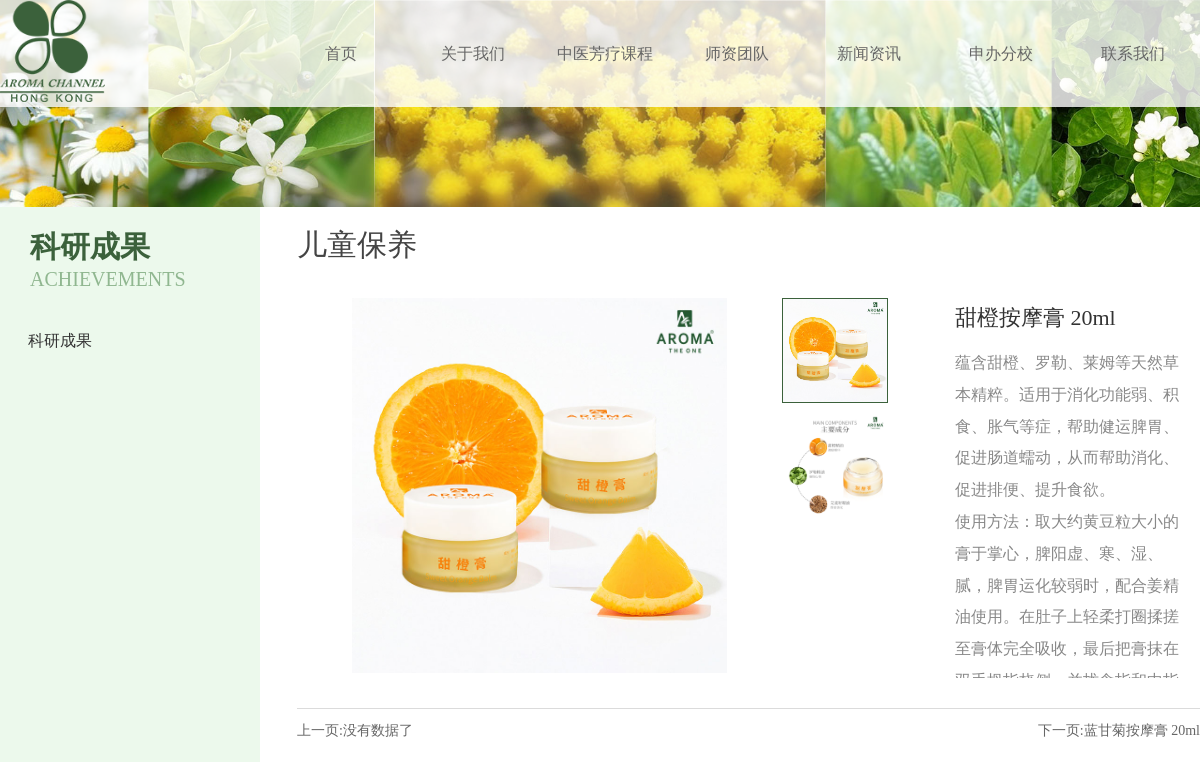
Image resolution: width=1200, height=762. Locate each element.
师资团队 (737, 53)
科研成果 (60, 340)
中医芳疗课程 (605, 53)
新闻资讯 (869, 53)
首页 (341, 53)
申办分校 (1001, 53)
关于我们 (473, 53)
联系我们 (1133, 53)
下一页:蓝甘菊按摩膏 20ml (1119, 730)
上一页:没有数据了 (355, 730)
